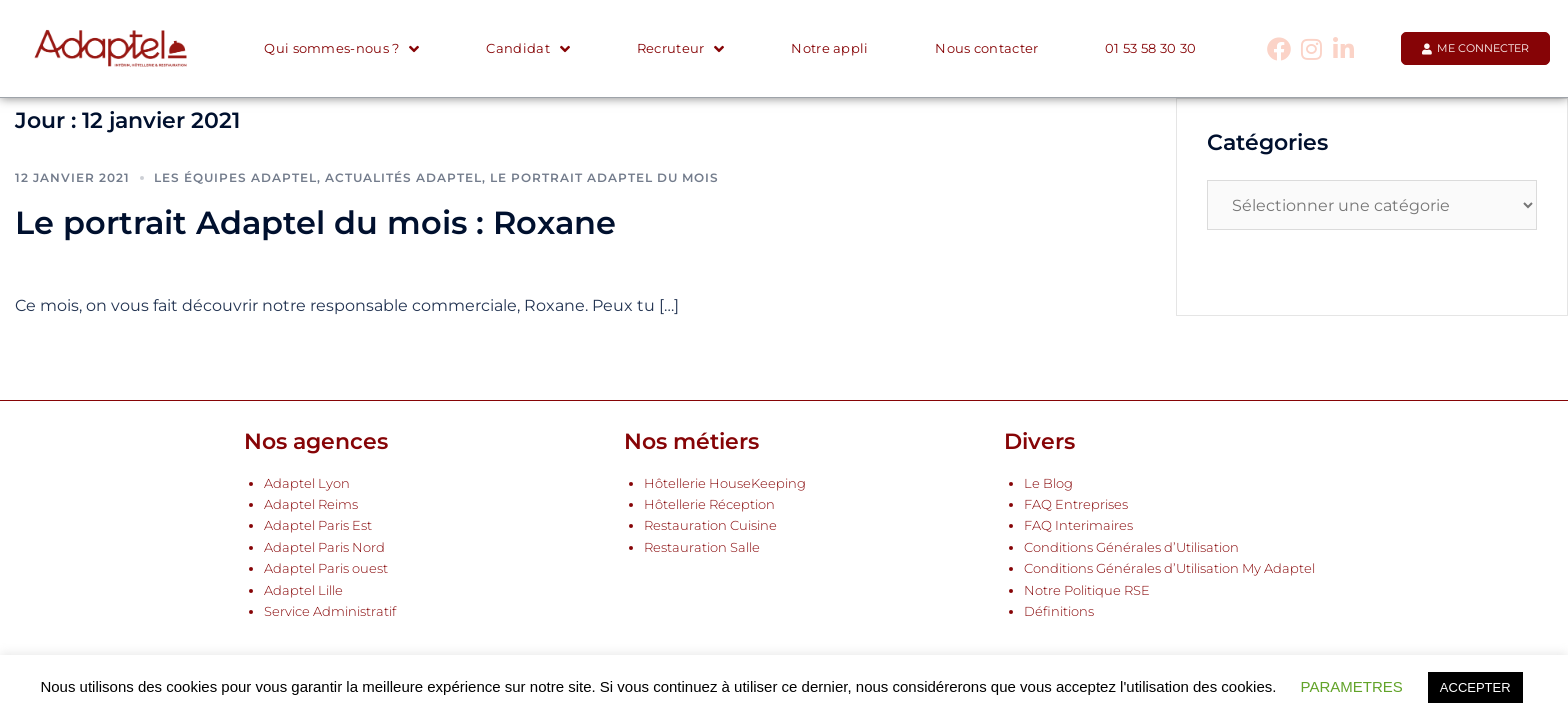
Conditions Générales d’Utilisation (1131, 547)
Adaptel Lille (303, 590)
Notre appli (829, 48)
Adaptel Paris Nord (324, 547)
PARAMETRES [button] (1352, 686)
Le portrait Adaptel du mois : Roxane (315, 222)
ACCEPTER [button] (1475, 687)
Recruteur (681, 49)
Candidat (528, 49)
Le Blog (1048, 483)
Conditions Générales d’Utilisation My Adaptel (1169, 568)
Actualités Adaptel (403, 177)
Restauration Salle (702, 547)
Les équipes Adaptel (235, 177)
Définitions (1059, 611)
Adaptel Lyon (307, 483)
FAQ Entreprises (1076, 504)
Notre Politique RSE (1087, 590)
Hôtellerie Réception (709, 504)
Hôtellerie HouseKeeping (725, 483)
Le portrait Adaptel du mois (604, 177)
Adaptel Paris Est (318, 525)
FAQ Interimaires (1078, 525)
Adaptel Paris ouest (326, 568)
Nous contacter (986, 48)
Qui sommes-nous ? (341, 49)
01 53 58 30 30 (1150, 48)
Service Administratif (330, 611)
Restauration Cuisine (710, 525)
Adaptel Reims (311, 504)
